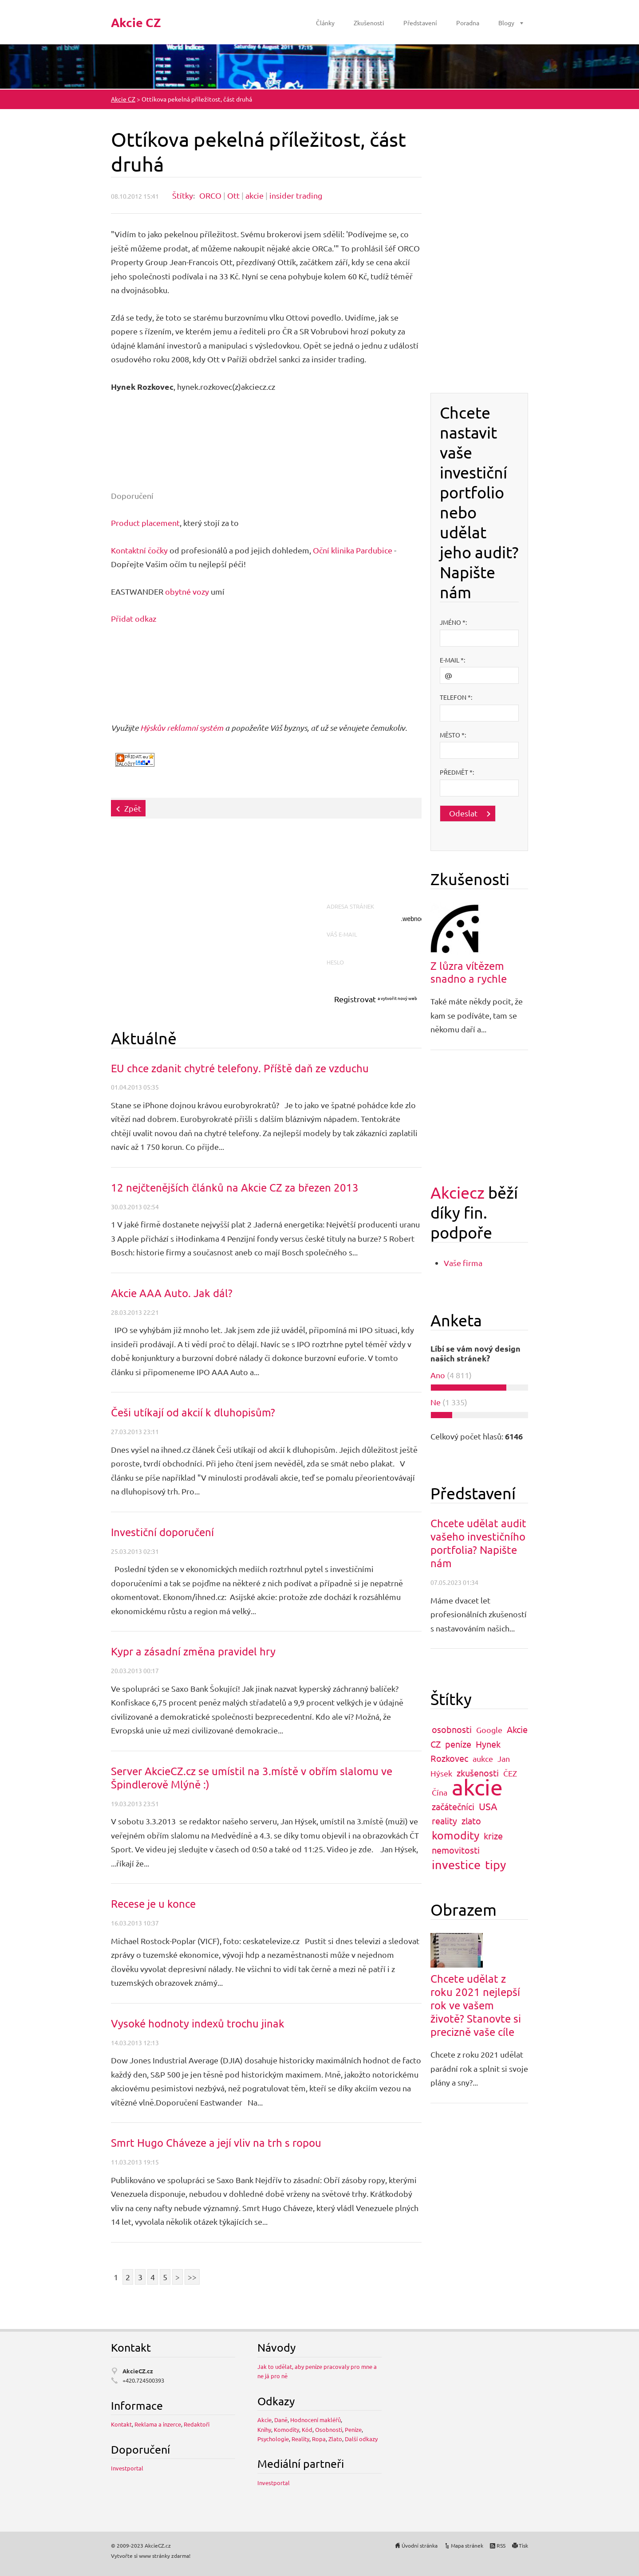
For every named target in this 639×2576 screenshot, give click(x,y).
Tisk (523, 2545)
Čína (439, 1792)
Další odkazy (361, 2439)
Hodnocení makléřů (315, 2419)
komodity (455, 1835)
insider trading (295, 195)
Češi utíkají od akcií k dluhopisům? (193, 1412)
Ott (233, 195)
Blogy (506, 23)
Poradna (467, 23)
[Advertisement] (272, 865)
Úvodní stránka (420, 2545)
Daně (281, 2419)
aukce (483, 1758)
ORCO (210, 195)
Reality (300, 2439)
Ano (437, 1375)
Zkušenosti (369, 23)
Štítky (182, 195)
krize (493, 1835)
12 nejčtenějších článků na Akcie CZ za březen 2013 (235, 1187)
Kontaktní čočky (139, 550)
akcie (254, 195)
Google (489, 1729)
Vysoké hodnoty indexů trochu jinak (197, 2023)
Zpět (132, 808)
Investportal (127, 2468)
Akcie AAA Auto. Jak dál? (172, 1292)
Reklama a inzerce (157, 2424)
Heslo (337, 962)
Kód (307, 2429)
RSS (501, 2545)
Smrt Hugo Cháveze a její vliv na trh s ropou (216, 2142)
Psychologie (273, 2439)
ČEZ (510, 1773)
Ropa (319, 2439)
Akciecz (457, 1192)
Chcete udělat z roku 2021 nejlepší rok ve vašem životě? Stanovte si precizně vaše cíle (475, 2005)
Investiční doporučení (162, 1531)
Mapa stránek (467, 2545)
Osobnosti (328, 2429)
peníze (458, 1743)
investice (456, 1864)
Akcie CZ (123, 99)
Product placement (145, 522)
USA (488, 1806)
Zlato (335, 2439)
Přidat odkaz (133, 618)
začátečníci (453, 1806)
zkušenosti (478, 1772)
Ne (435, 1402)
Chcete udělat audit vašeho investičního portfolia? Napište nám (478, 1543)
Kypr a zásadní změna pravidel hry (193, 1651)
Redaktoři (196, 2424)
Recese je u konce (153, 1903)
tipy (495, 1864)
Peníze (353, 2429)
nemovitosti (456, 1849)
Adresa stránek (353, 906)
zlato (471, 1820)
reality (444, 1820)
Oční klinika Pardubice (352, 550)
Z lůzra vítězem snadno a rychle (468, 972)
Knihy (264, 2429)
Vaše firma (463, 1262)
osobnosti (452, 1729)
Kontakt (121, 2424)
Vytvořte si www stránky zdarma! (150, 2555)
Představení (420, 23)
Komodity (286, 2429)
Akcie (264, 2419)
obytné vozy (187, 591)
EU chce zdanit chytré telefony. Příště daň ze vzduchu (240, 1068)
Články (325, 23)
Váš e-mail (344, 934)
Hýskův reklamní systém (181, 728)
